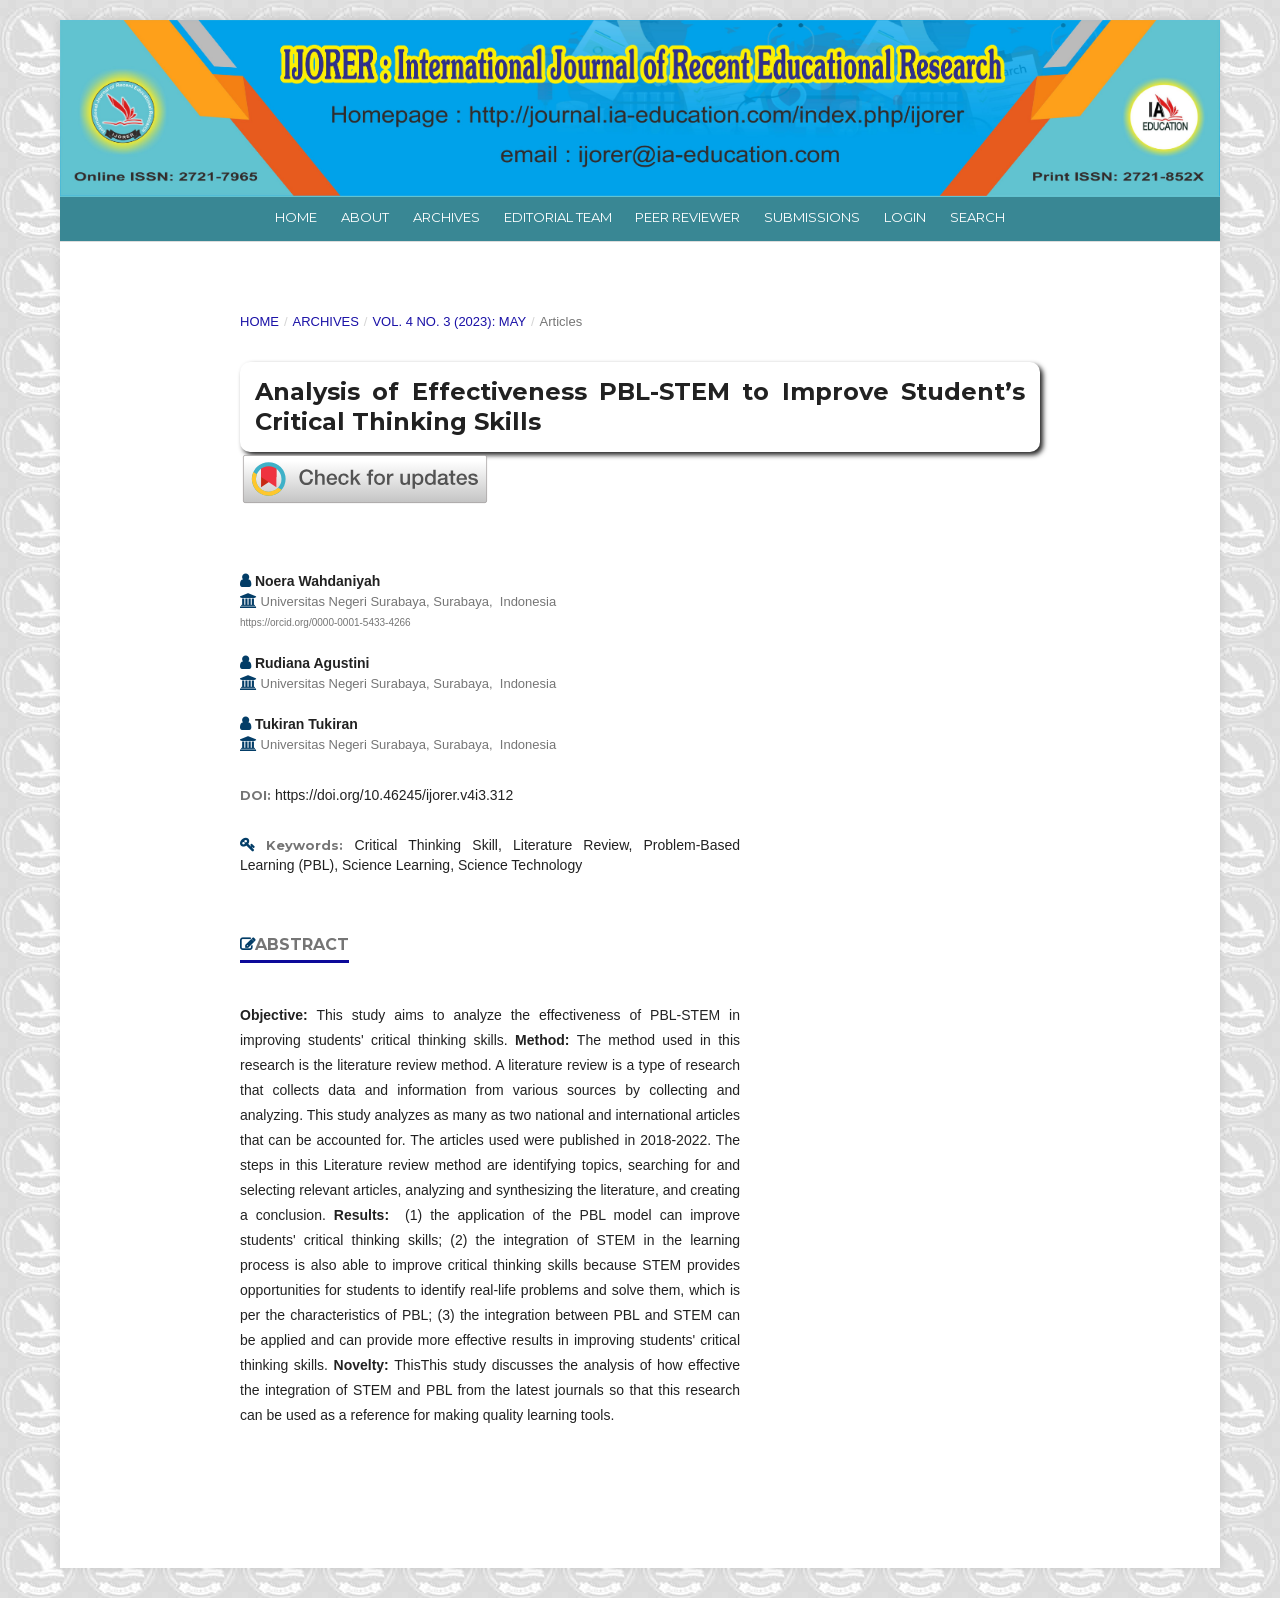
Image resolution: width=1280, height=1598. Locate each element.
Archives (446, 217)
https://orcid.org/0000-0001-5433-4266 (325, 622)
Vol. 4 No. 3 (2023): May (449, 321)
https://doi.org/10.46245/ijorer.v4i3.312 (394, 795)
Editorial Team (558, 217)
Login (905, 217)
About (365, 217)
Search (977, 217)
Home (296, 217)
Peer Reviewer (687, 217)
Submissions (812, 217)
